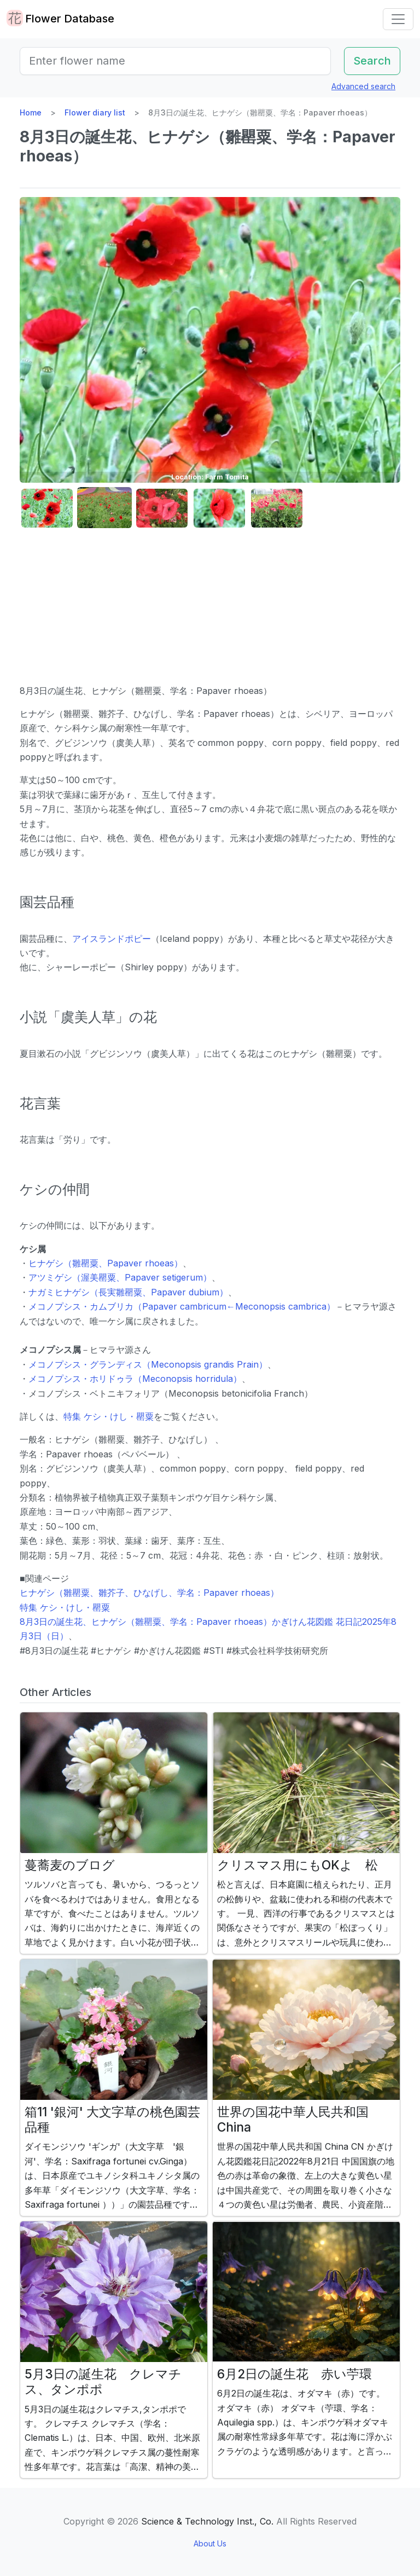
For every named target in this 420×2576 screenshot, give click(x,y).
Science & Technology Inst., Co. (207, 2521)
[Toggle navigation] (398, 19)
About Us (210, 2543)
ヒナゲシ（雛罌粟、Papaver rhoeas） (105, 1263)
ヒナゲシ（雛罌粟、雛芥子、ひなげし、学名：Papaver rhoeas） (149, 1592)
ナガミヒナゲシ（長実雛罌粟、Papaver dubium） (128, 1292)
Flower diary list (95, 112)
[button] (47, 508)
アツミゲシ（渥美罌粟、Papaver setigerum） (120, 1277)
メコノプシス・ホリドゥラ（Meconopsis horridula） (135, 1378)
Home (31, 112)
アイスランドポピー (111, 938)
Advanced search (363, 86)
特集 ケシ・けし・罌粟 (108, 1416)
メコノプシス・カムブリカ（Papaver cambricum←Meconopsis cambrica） (181, 1306)
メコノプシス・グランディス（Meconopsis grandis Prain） (147, 1364)
